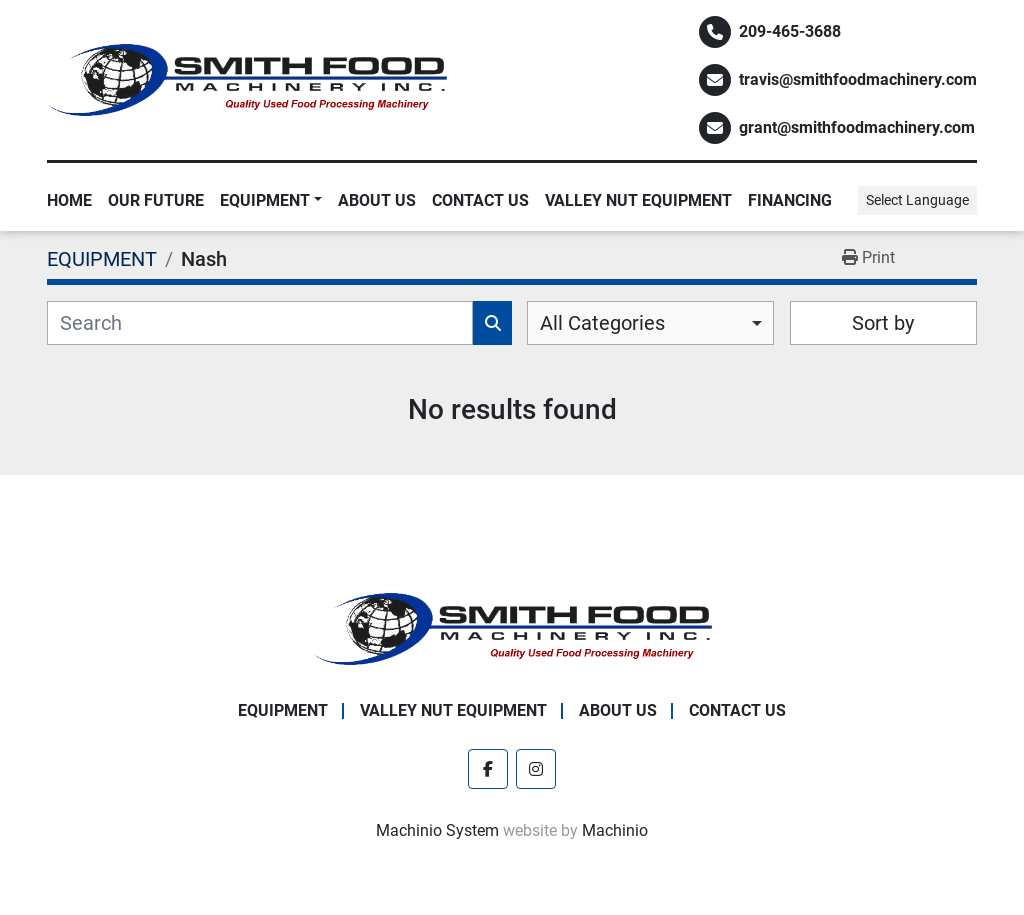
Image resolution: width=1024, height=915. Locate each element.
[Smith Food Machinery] (512, 627)
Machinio (615, 830)
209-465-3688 (790, 31)
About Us (377, 200)
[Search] (260, 323)
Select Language (917, 200)
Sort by (883, 323)
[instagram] (536, 769)
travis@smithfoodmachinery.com (858, 79)
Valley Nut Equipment (638, 200)
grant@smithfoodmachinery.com (857, 127)
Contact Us (480, 200)
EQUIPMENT (265, 200)
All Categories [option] (602, 323)
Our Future (156, 200)
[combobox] (650, 323)
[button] (271, 201)
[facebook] (488, 769)
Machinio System (437, 830)
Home (69, 200)
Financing (790, 200)
